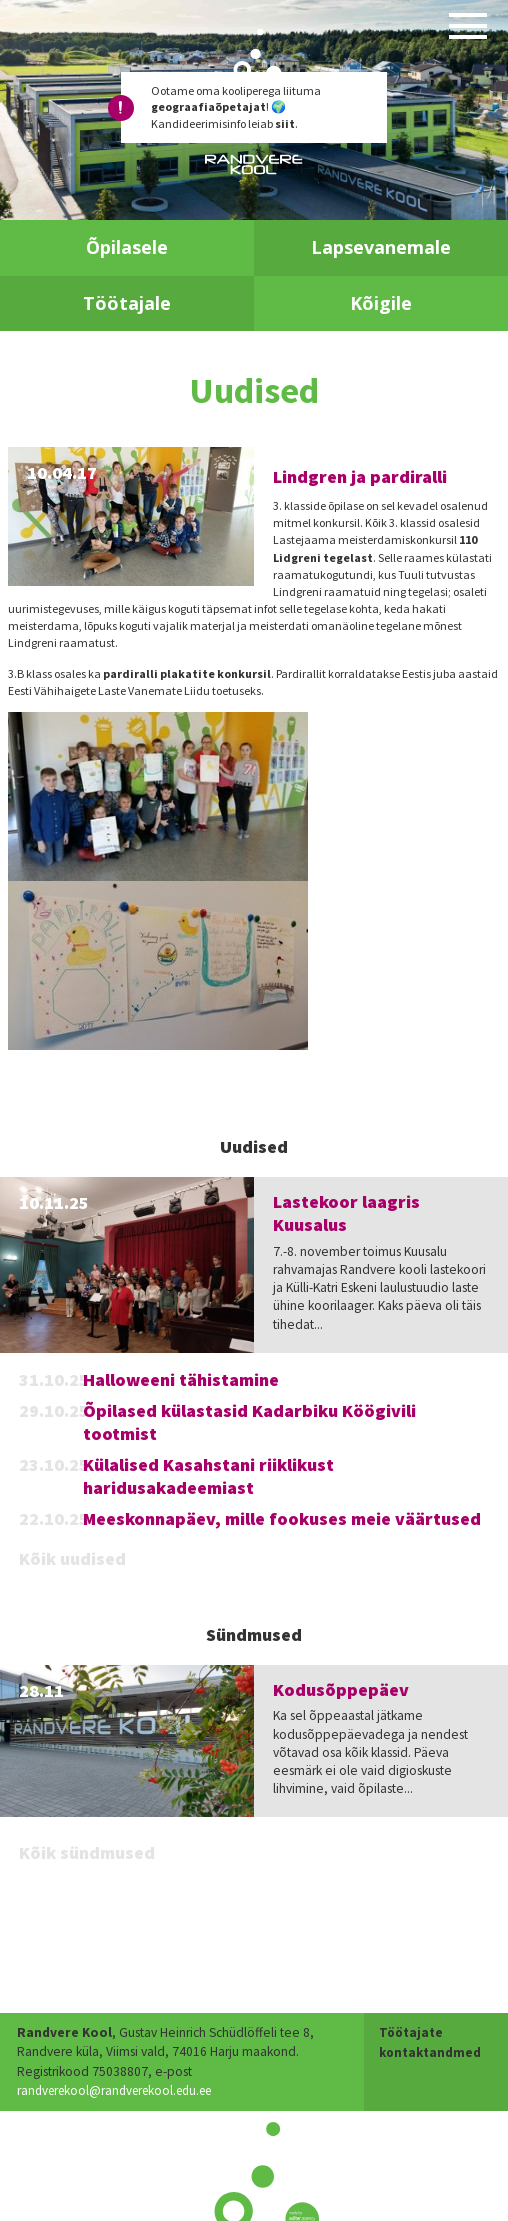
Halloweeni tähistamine (181, 1379)
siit (285, 123)
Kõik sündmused (87, 1852)
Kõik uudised (72, 1558)
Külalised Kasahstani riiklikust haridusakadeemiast (208, 1476)
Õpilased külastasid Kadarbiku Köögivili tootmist (249, 1422)
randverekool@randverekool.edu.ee (122, 2071)
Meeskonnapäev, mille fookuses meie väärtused (282, 1518)
